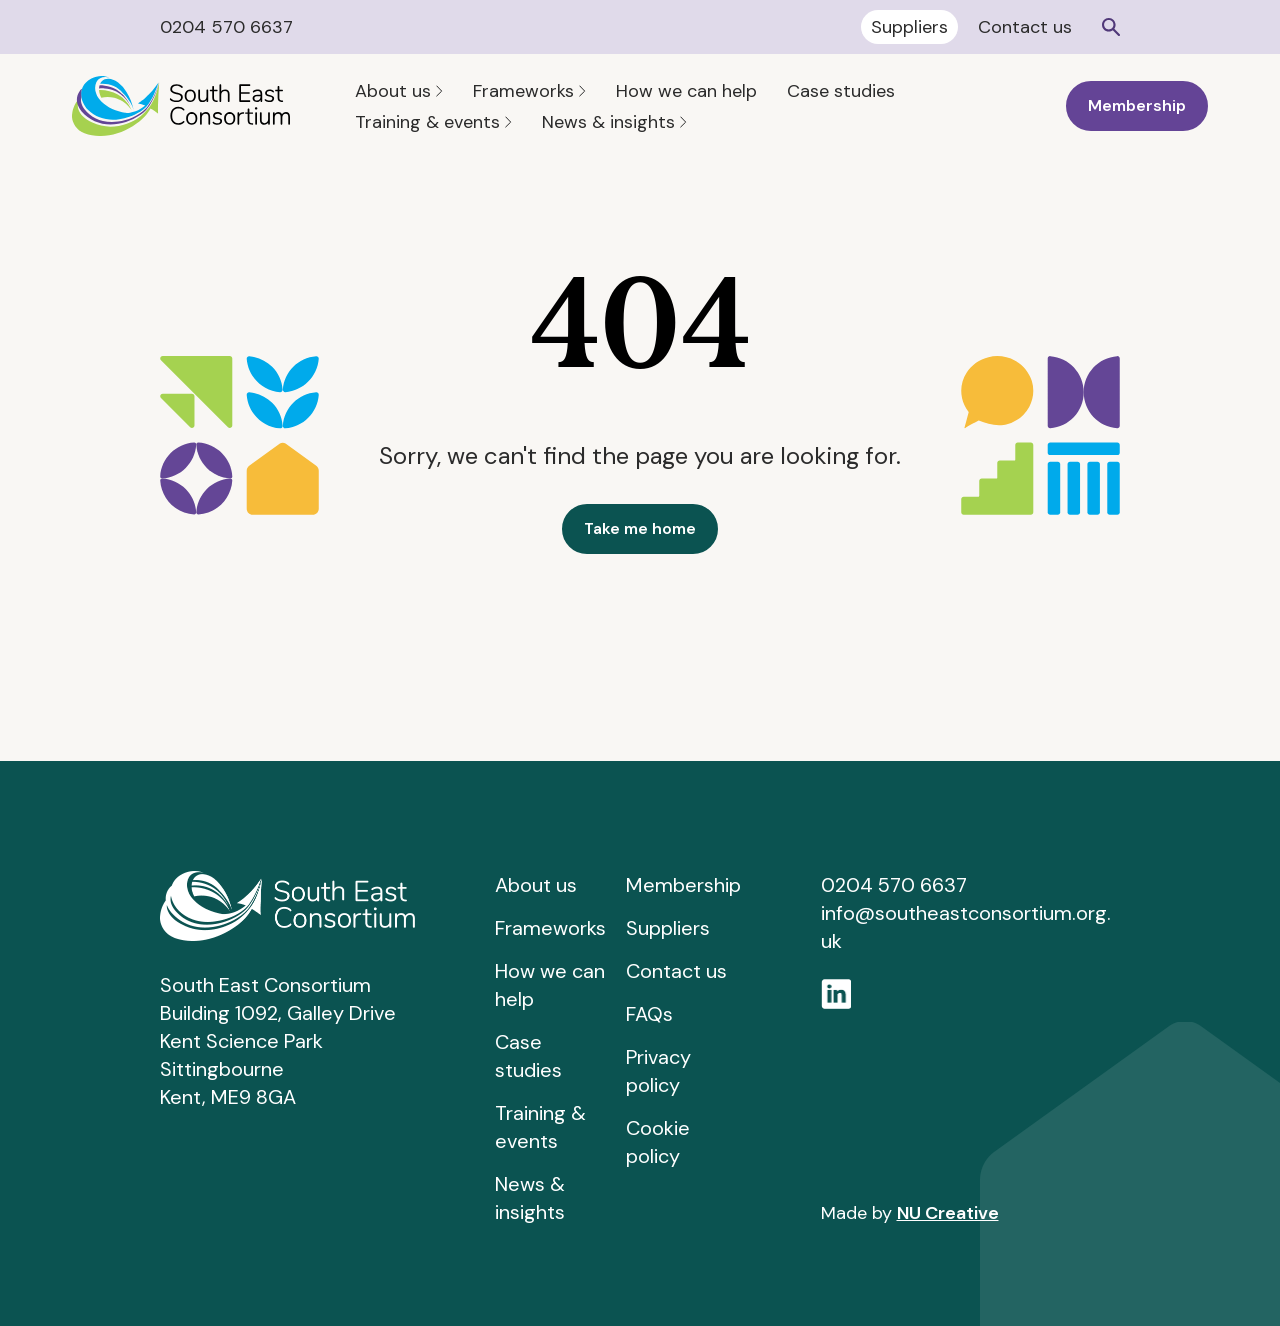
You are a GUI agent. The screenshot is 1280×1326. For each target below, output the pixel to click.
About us (399, 91)
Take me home (640, 528)
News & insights (614, 122)
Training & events (433, 122)
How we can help (686, 91)
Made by (910, 1213)
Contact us (1025, 27)
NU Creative (948, 1213)
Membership (1137, 105)
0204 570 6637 (226, 27)
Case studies (841, 91)
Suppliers (909, 27)
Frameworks (529, 91)
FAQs (649, 1014)
